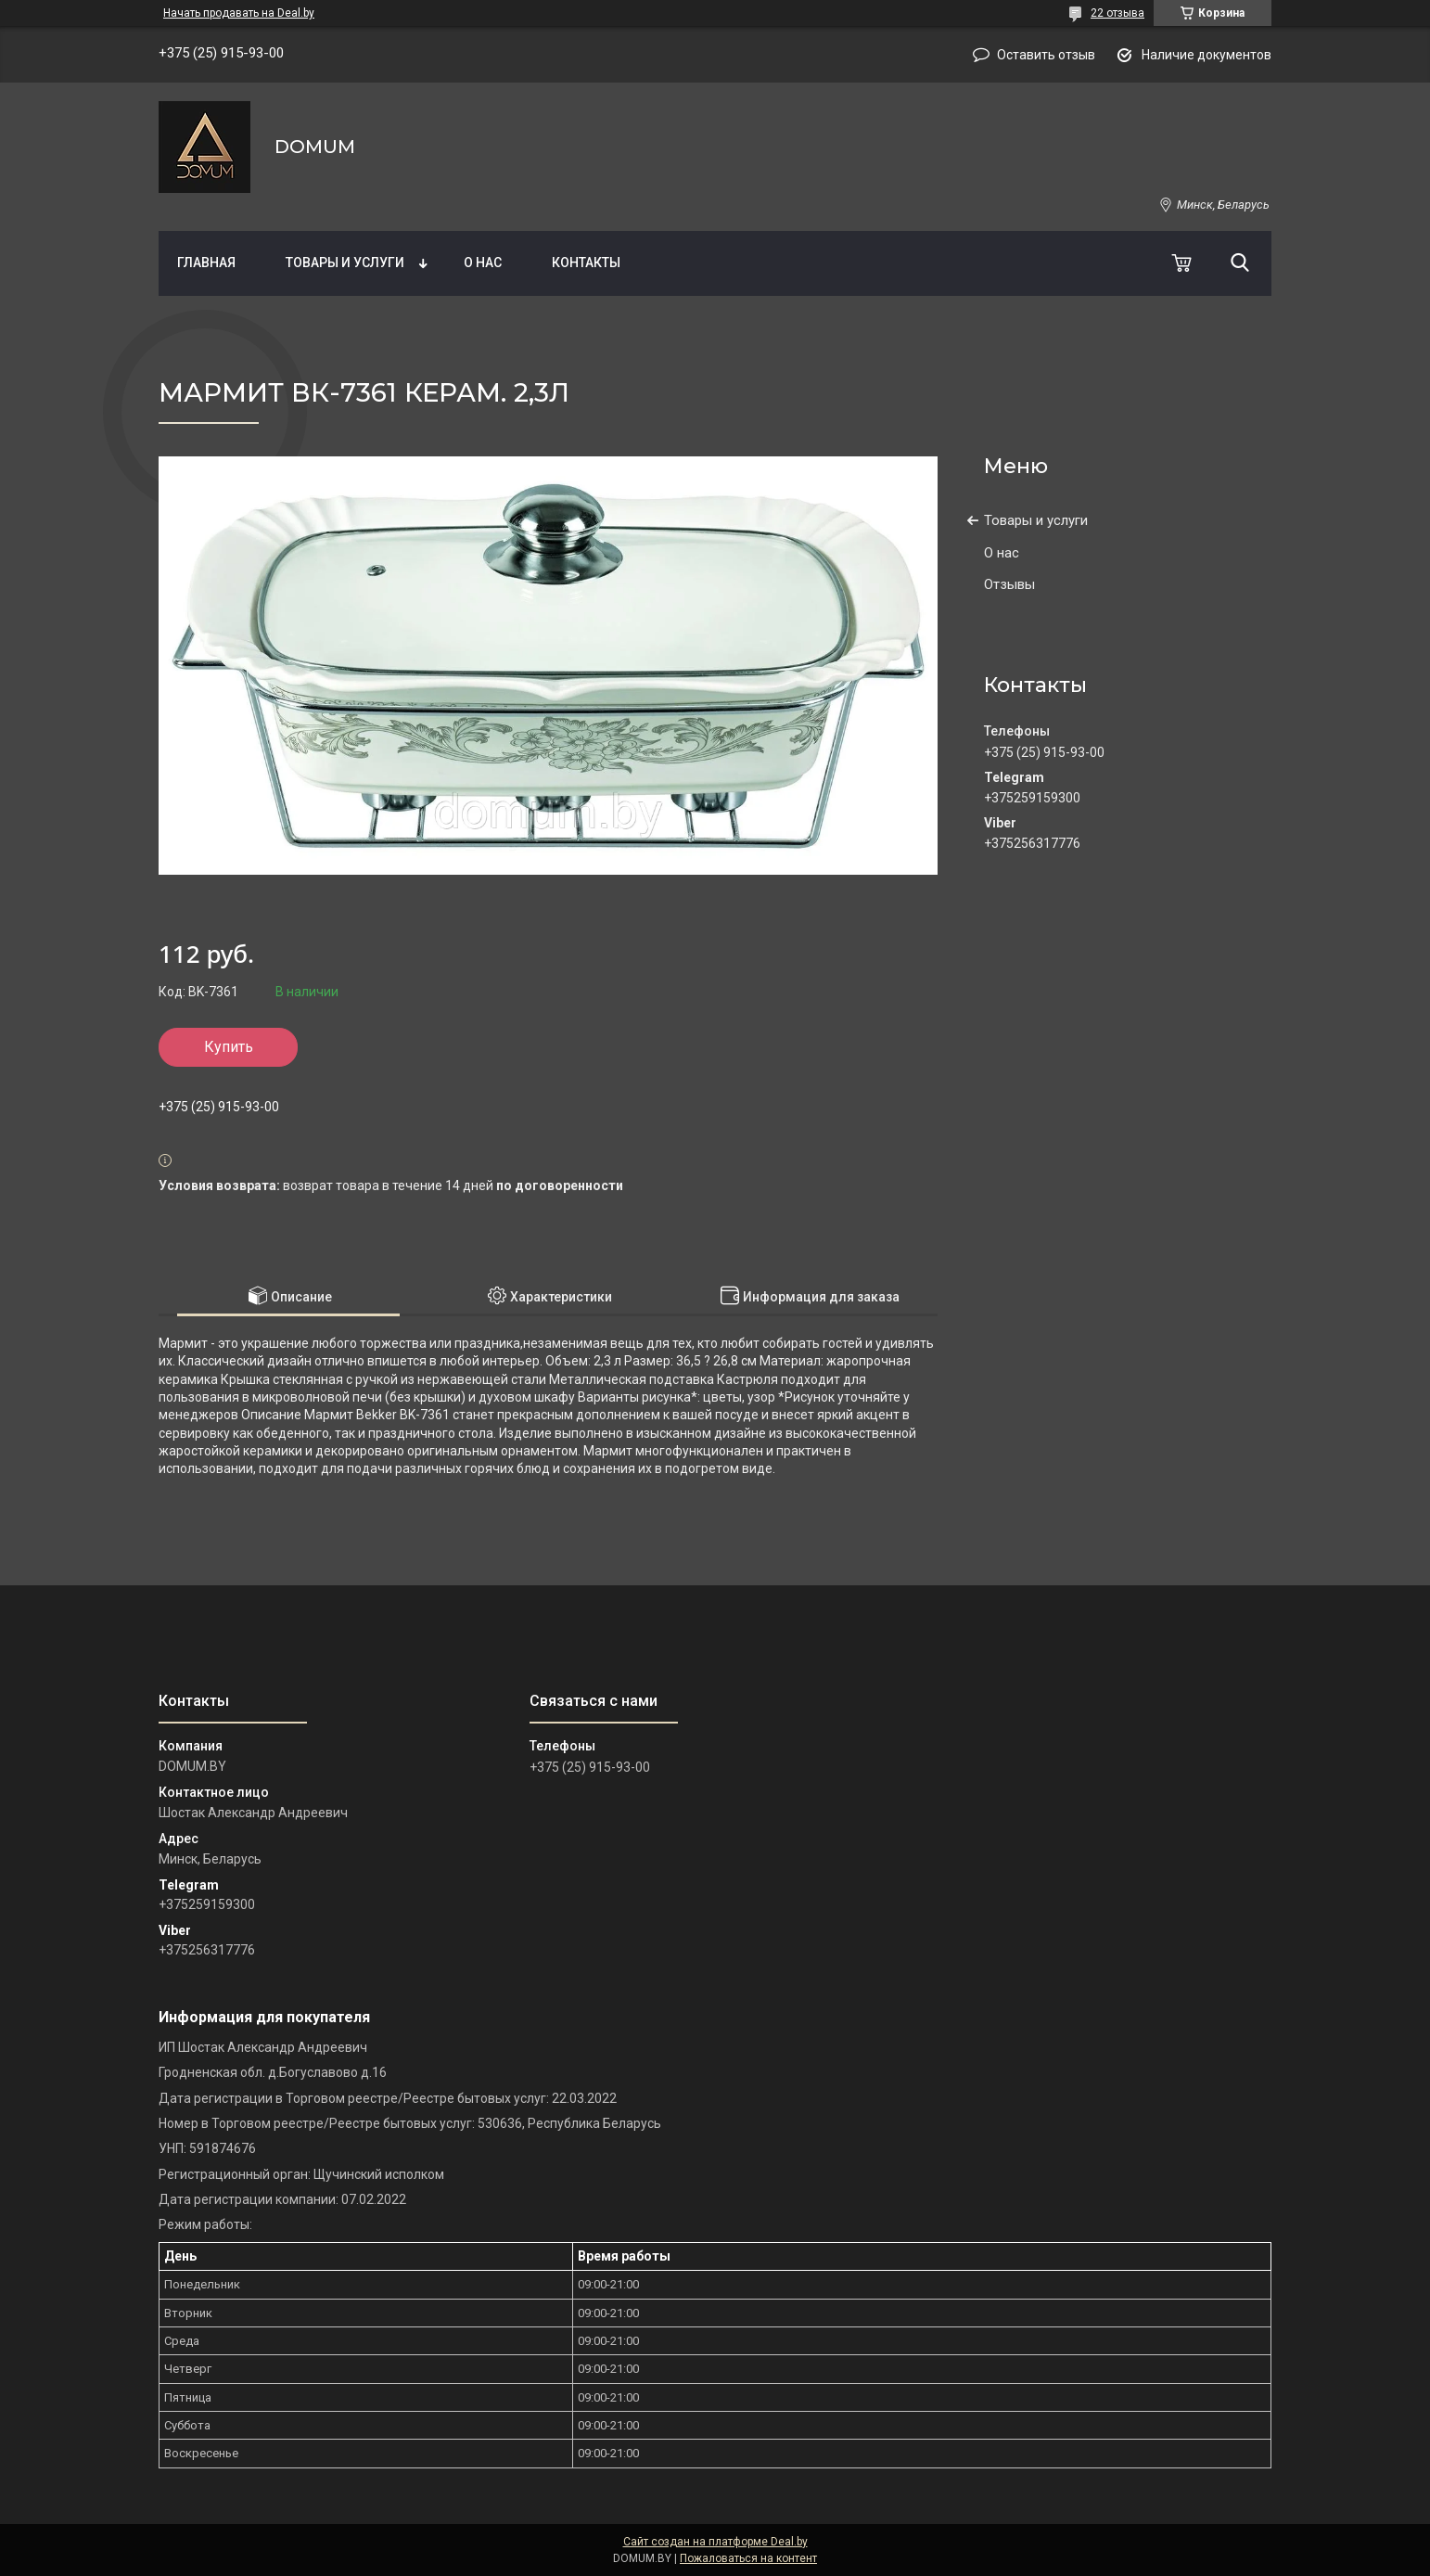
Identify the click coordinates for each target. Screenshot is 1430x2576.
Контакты (586, 262)
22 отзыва (1117, 12)
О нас (483, 262)
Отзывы (1009, 584)
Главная (206, 262)
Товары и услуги (345, 262)
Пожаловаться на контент (748, 2558)
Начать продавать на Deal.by (238, 12)
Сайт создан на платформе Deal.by (715, 2541)
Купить (228, 1047)
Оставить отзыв (1046, 54)
